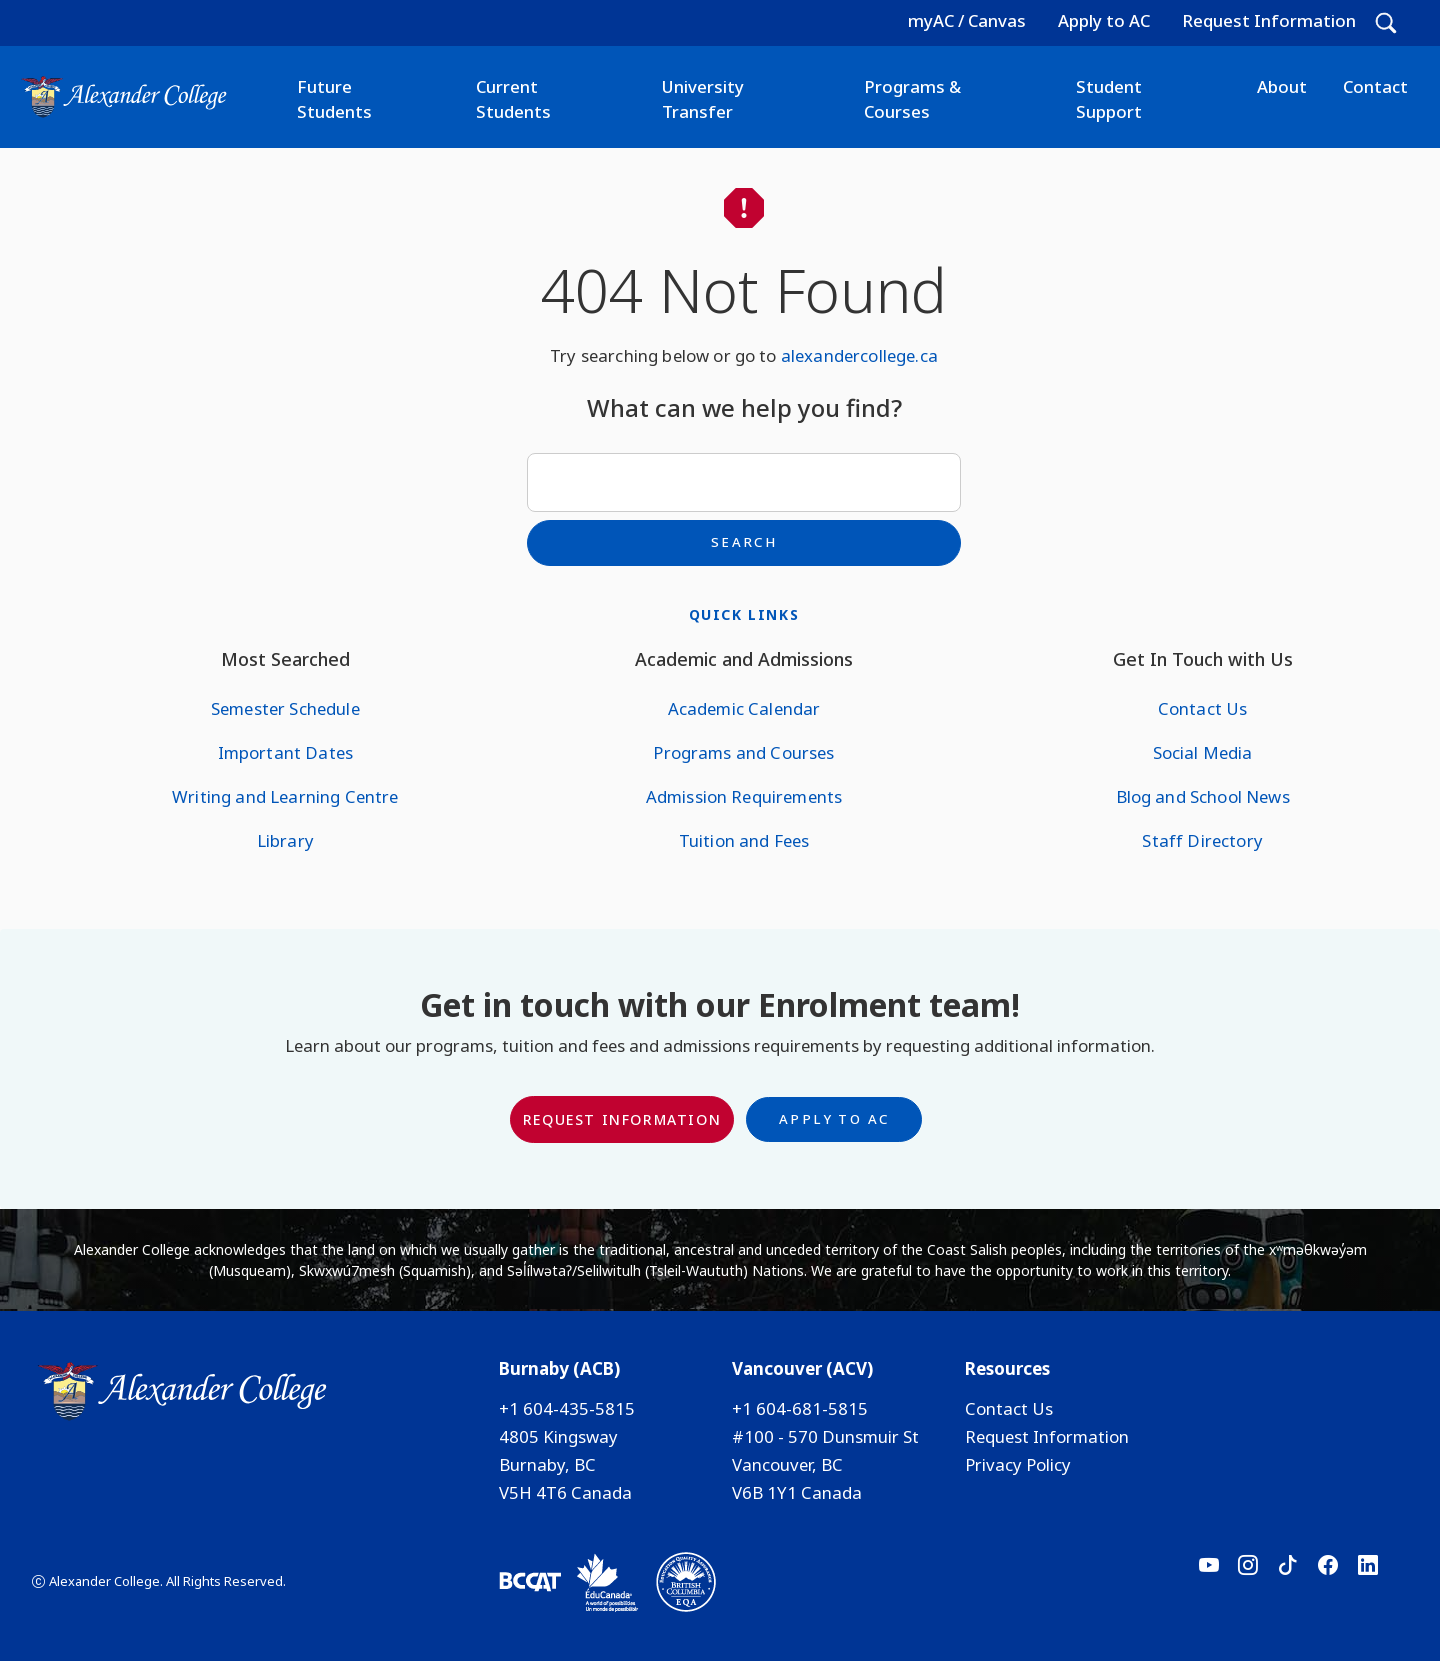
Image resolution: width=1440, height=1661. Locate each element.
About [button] (1282, 86)
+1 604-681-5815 (800, 1408)
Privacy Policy (1018, 1464)
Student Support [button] (1109, 99)
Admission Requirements (744, 796)
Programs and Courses (743, 752)
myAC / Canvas (967, 20)
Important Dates (285, 752)
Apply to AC (1104, 20)
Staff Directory (1202, 840)
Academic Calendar (744, 708)
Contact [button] (1375, 86)
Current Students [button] (513, 99)
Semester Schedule (285, 708)
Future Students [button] (334, 99)
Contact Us (1203, 708)
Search (744, 542)
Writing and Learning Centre (285, 796)
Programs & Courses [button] (912, 99)
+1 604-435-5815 (567, 1408)
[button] (1386, 23)
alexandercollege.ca (859, 355)
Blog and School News (1203, 796)
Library (285, 840)
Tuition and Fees (744, 840)
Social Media (1203, 752)
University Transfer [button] (703, 99)
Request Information (1269, 20)
